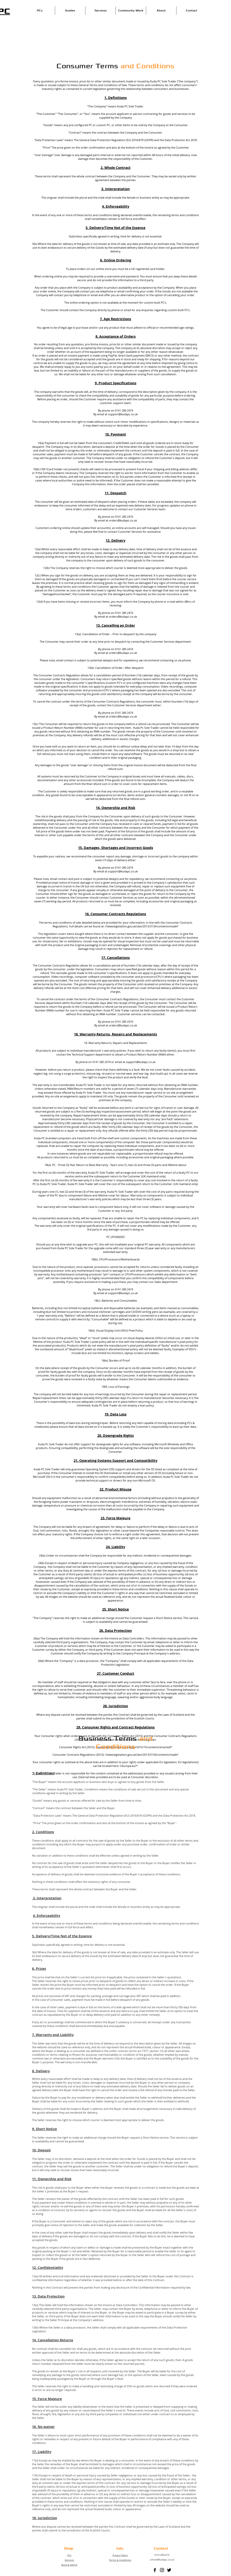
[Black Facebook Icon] (155, 2570)
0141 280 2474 (124, 410)
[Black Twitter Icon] (169, 2570)
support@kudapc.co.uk (123, 414)
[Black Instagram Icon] (162, 2570)
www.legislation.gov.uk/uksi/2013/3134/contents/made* (142, 926)
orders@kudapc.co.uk (123, 520)
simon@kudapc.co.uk (162, 2559)
